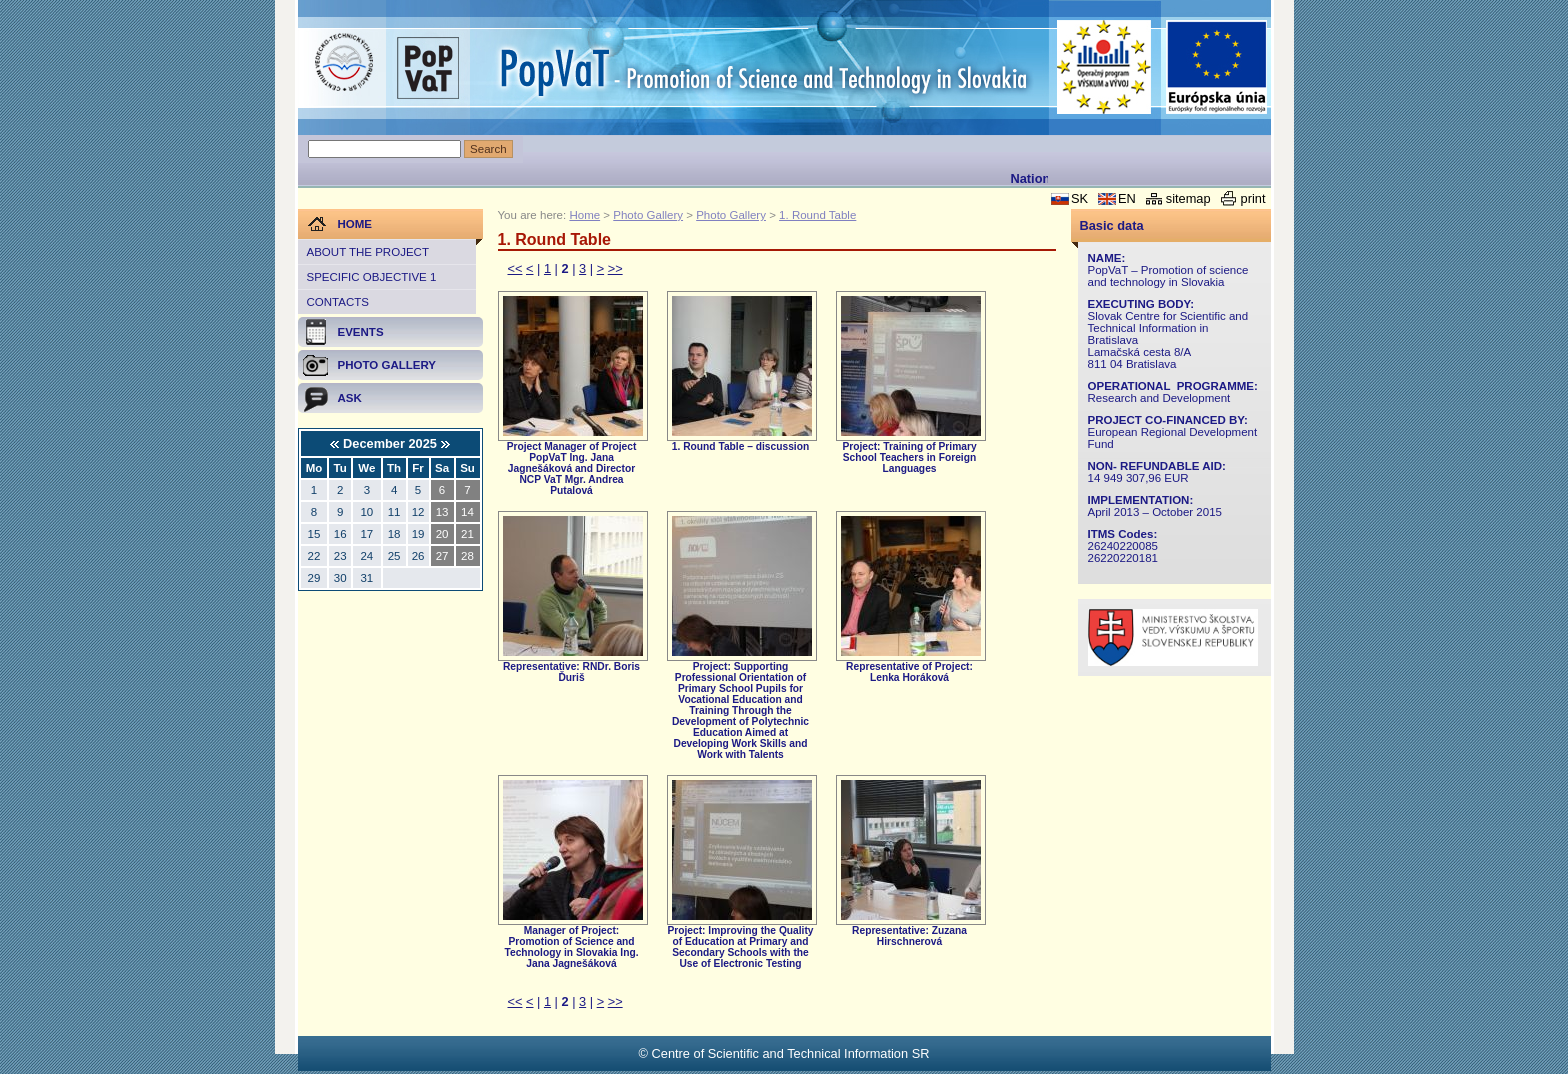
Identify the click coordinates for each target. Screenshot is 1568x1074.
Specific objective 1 (372, 277)
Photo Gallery (648, 215)
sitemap (1188, 198)
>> (615, 268)
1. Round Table (817, 215)
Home (584, 215)
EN (1127, 198)
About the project (368, 252)
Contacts (338, 302)
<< (515, 268)
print (1253, 198)
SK (1079, 198)
